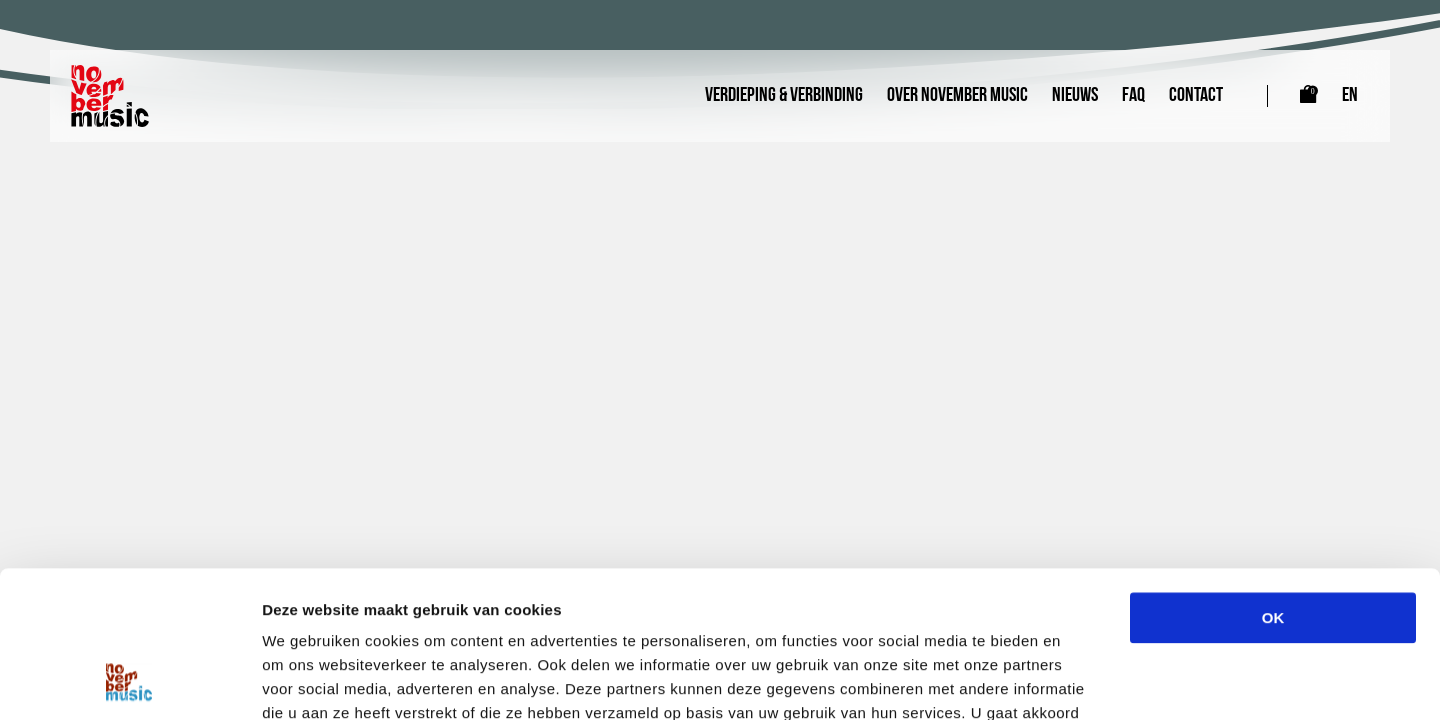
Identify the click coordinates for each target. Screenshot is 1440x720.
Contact (1196, 96)
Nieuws (1075, 96)
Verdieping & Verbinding (784, 96)
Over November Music (957, 96)
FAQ (1133, 96)
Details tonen (1080, 680)
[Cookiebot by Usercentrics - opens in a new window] (129, 681)
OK (1273, 480)
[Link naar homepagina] (110, 96)
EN (1350, 96)
